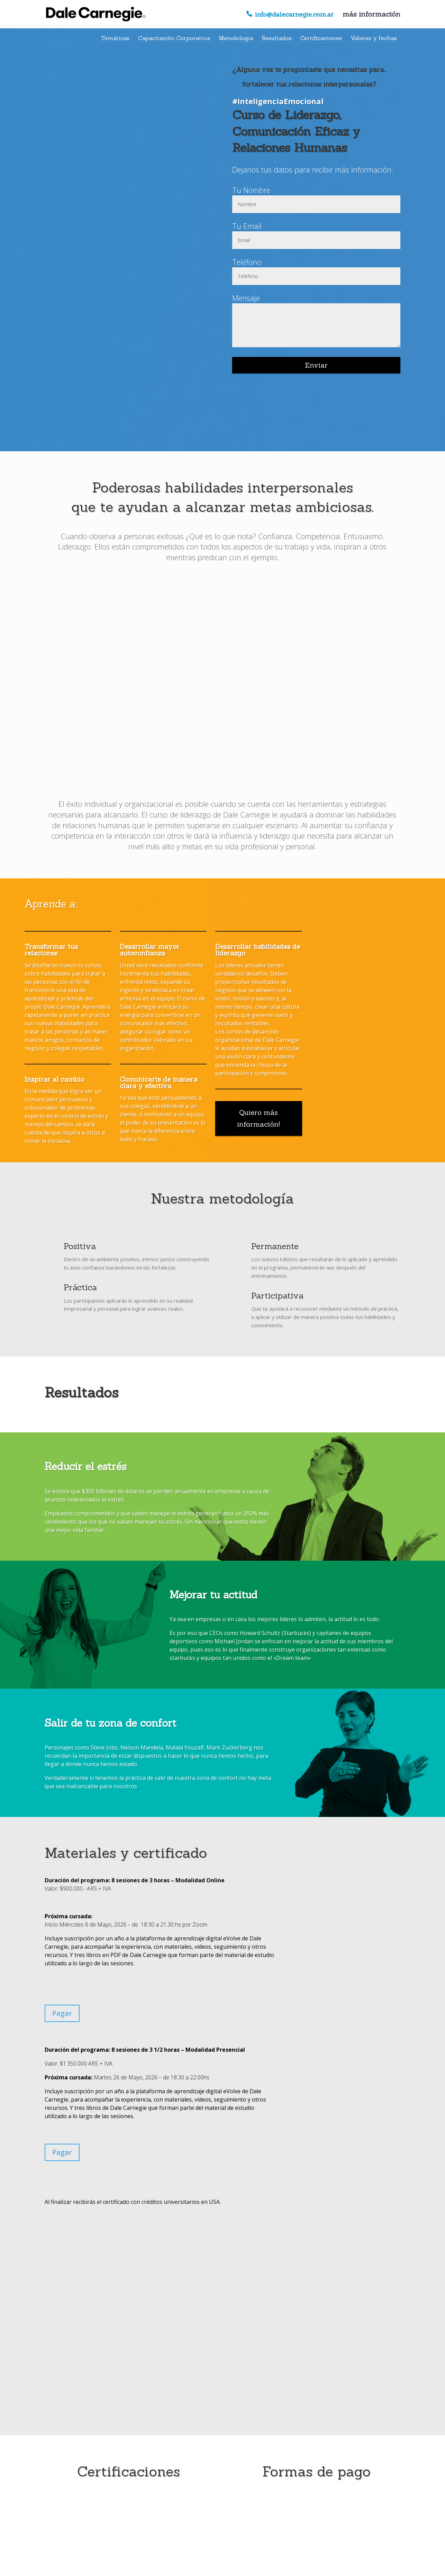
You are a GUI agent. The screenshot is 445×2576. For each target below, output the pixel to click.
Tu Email (247, 226)
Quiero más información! (258, 1118)
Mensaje (246, 298)
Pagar (62, 2013)
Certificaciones (321, 38)
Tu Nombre (251, 190)
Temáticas (115, 38)
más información (371, 15)
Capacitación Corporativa (174, 38)
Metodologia (236, 38)
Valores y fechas (374, 38)
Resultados (277, 38)
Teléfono (246, 262)
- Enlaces (254, 2566)
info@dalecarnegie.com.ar (294, 14)
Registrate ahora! (222, 2519)
